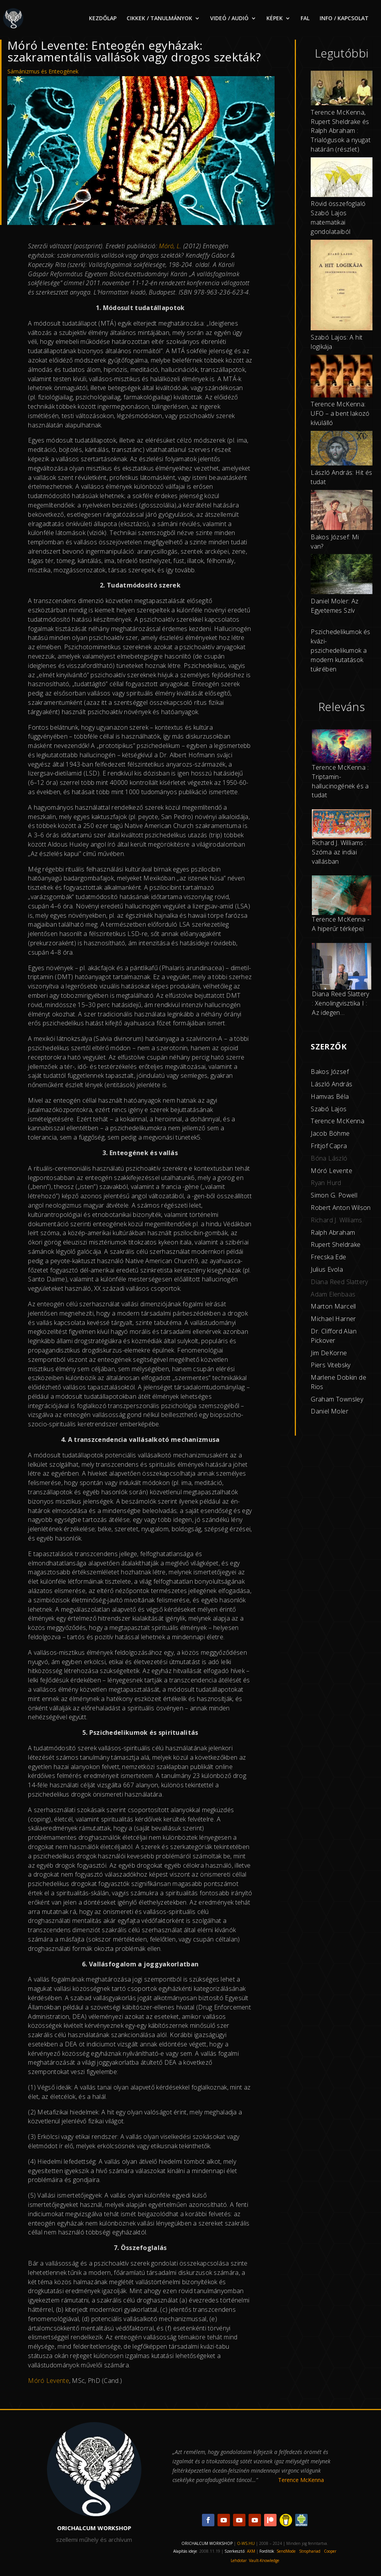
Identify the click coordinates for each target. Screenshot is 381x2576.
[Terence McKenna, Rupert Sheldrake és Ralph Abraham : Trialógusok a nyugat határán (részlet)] (341, 89)
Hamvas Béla (330, 1096)
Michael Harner (333, 1318)
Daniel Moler (329, 1411)
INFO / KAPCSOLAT (344, 19)
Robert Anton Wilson (341, 1207)
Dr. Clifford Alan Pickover (334, 1336)
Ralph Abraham (333, 1232)
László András (331, 1084)
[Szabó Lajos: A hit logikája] (341, 286)
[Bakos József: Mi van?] (341, 511)
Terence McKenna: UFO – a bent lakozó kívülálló (340, 413)
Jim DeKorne (329, 1353)
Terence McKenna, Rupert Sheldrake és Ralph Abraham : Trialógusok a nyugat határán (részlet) (341, 130)
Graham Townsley (337, 1399)
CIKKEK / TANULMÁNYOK (159, 19)
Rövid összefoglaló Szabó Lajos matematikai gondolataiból (338, 217)
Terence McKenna (337, 1121)
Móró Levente (331, 1170)
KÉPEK (274, 19)
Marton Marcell (333, 1306)
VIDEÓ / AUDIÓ (229, 19)
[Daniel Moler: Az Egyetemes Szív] (341, 575)
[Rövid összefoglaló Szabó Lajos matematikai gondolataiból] (341, 178)
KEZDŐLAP (103, 19)
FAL (305, 19)
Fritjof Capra (329, 1146)
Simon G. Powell (334, 1195)
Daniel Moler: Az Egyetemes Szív (334, 606)
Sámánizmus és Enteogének (42, 71)
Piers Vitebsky (331, 1365)
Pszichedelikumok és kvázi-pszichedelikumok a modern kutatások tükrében (341, 650)
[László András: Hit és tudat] (341, 449)
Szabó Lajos (328, 1109)
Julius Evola (327, 1269)
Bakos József (330, 1071)
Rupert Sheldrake (335, 1244)
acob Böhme (331, 1133)
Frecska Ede (328, 1257)
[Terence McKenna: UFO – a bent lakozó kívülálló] (341, 377)
